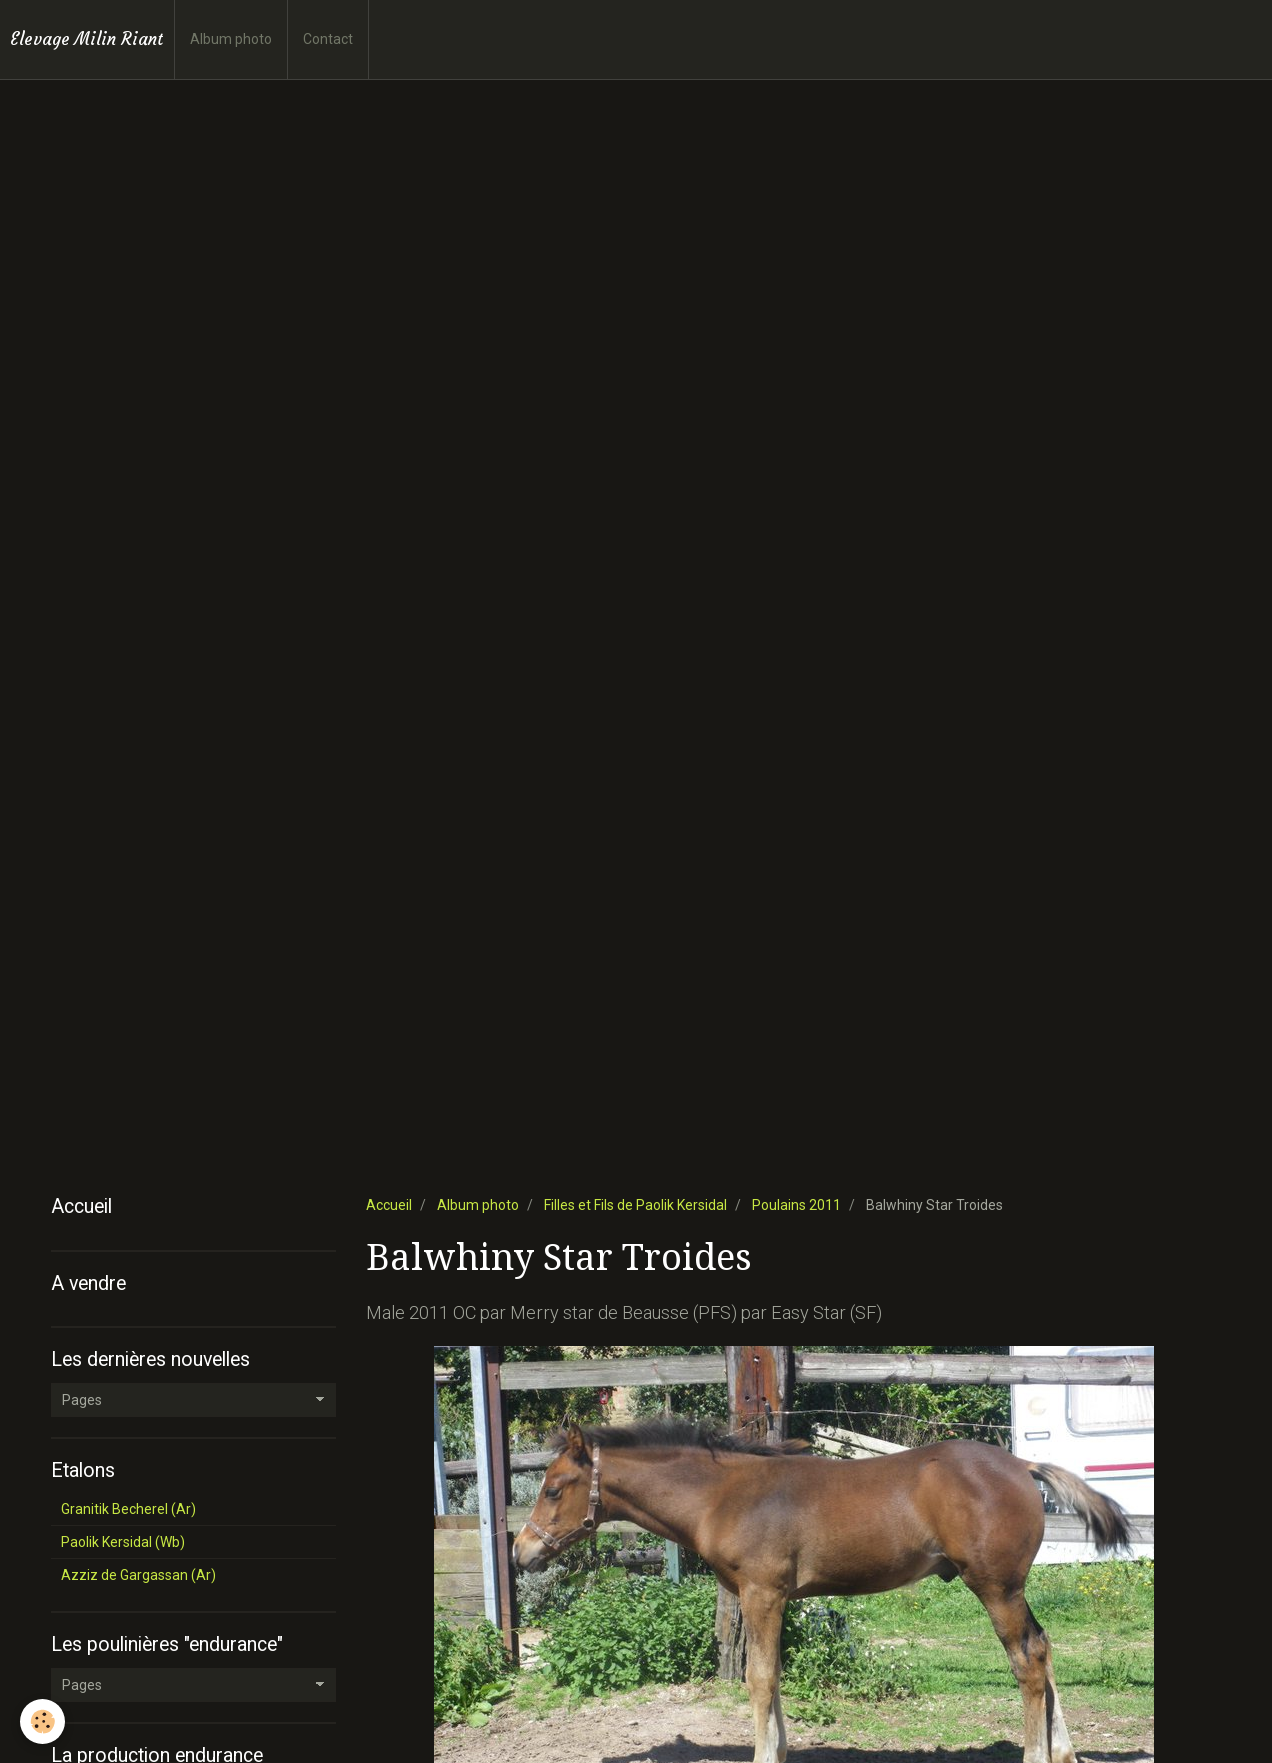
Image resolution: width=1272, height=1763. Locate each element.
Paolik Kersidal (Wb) (123, 1542)
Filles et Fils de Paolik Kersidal (635, 1205)
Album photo (231, 39)
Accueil (389, 1205)
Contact (328, 39)
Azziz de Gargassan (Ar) (138, 1575)
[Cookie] (42, 1721)
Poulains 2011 (796, 1205)
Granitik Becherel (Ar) (128, 1509)
